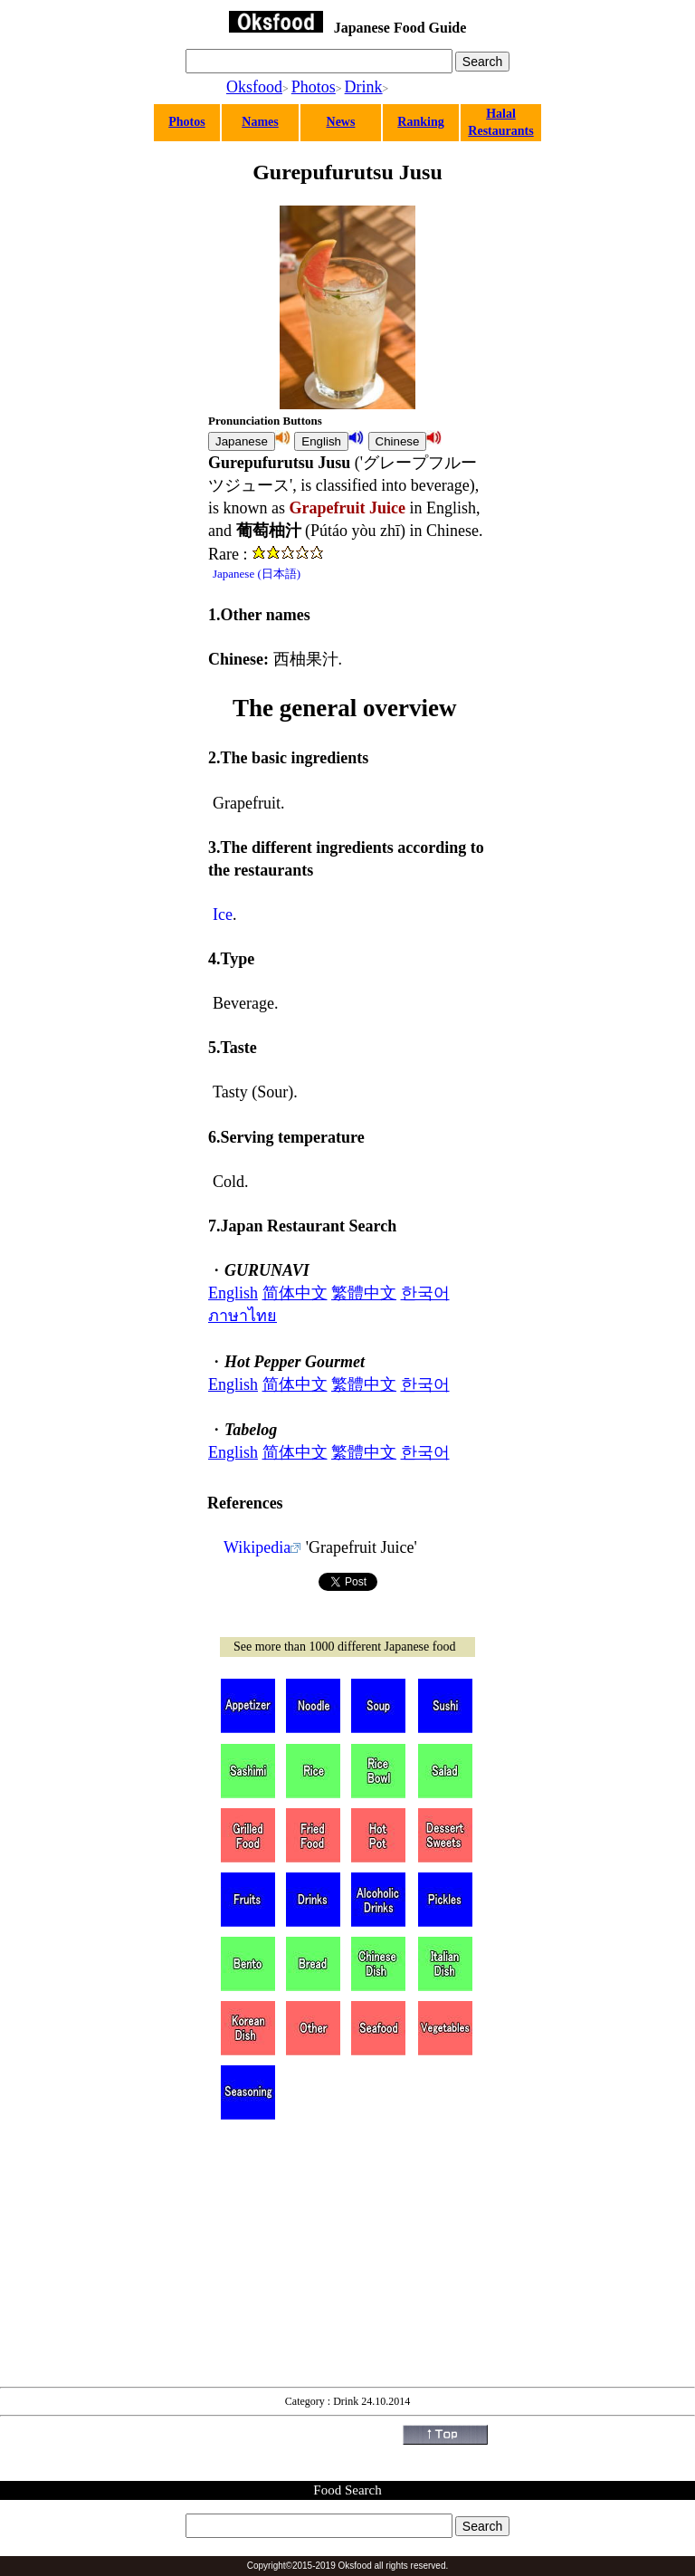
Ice (223, 914)
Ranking (420, 122)
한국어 (425, 1293)
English (233, 1293)
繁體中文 (363, 1293)
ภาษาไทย (242, 1316)
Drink (364, 87)
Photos (313, 87)
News (341, 122)
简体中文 (295, 1293)
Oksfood (254, 87)
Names (260, 122)
